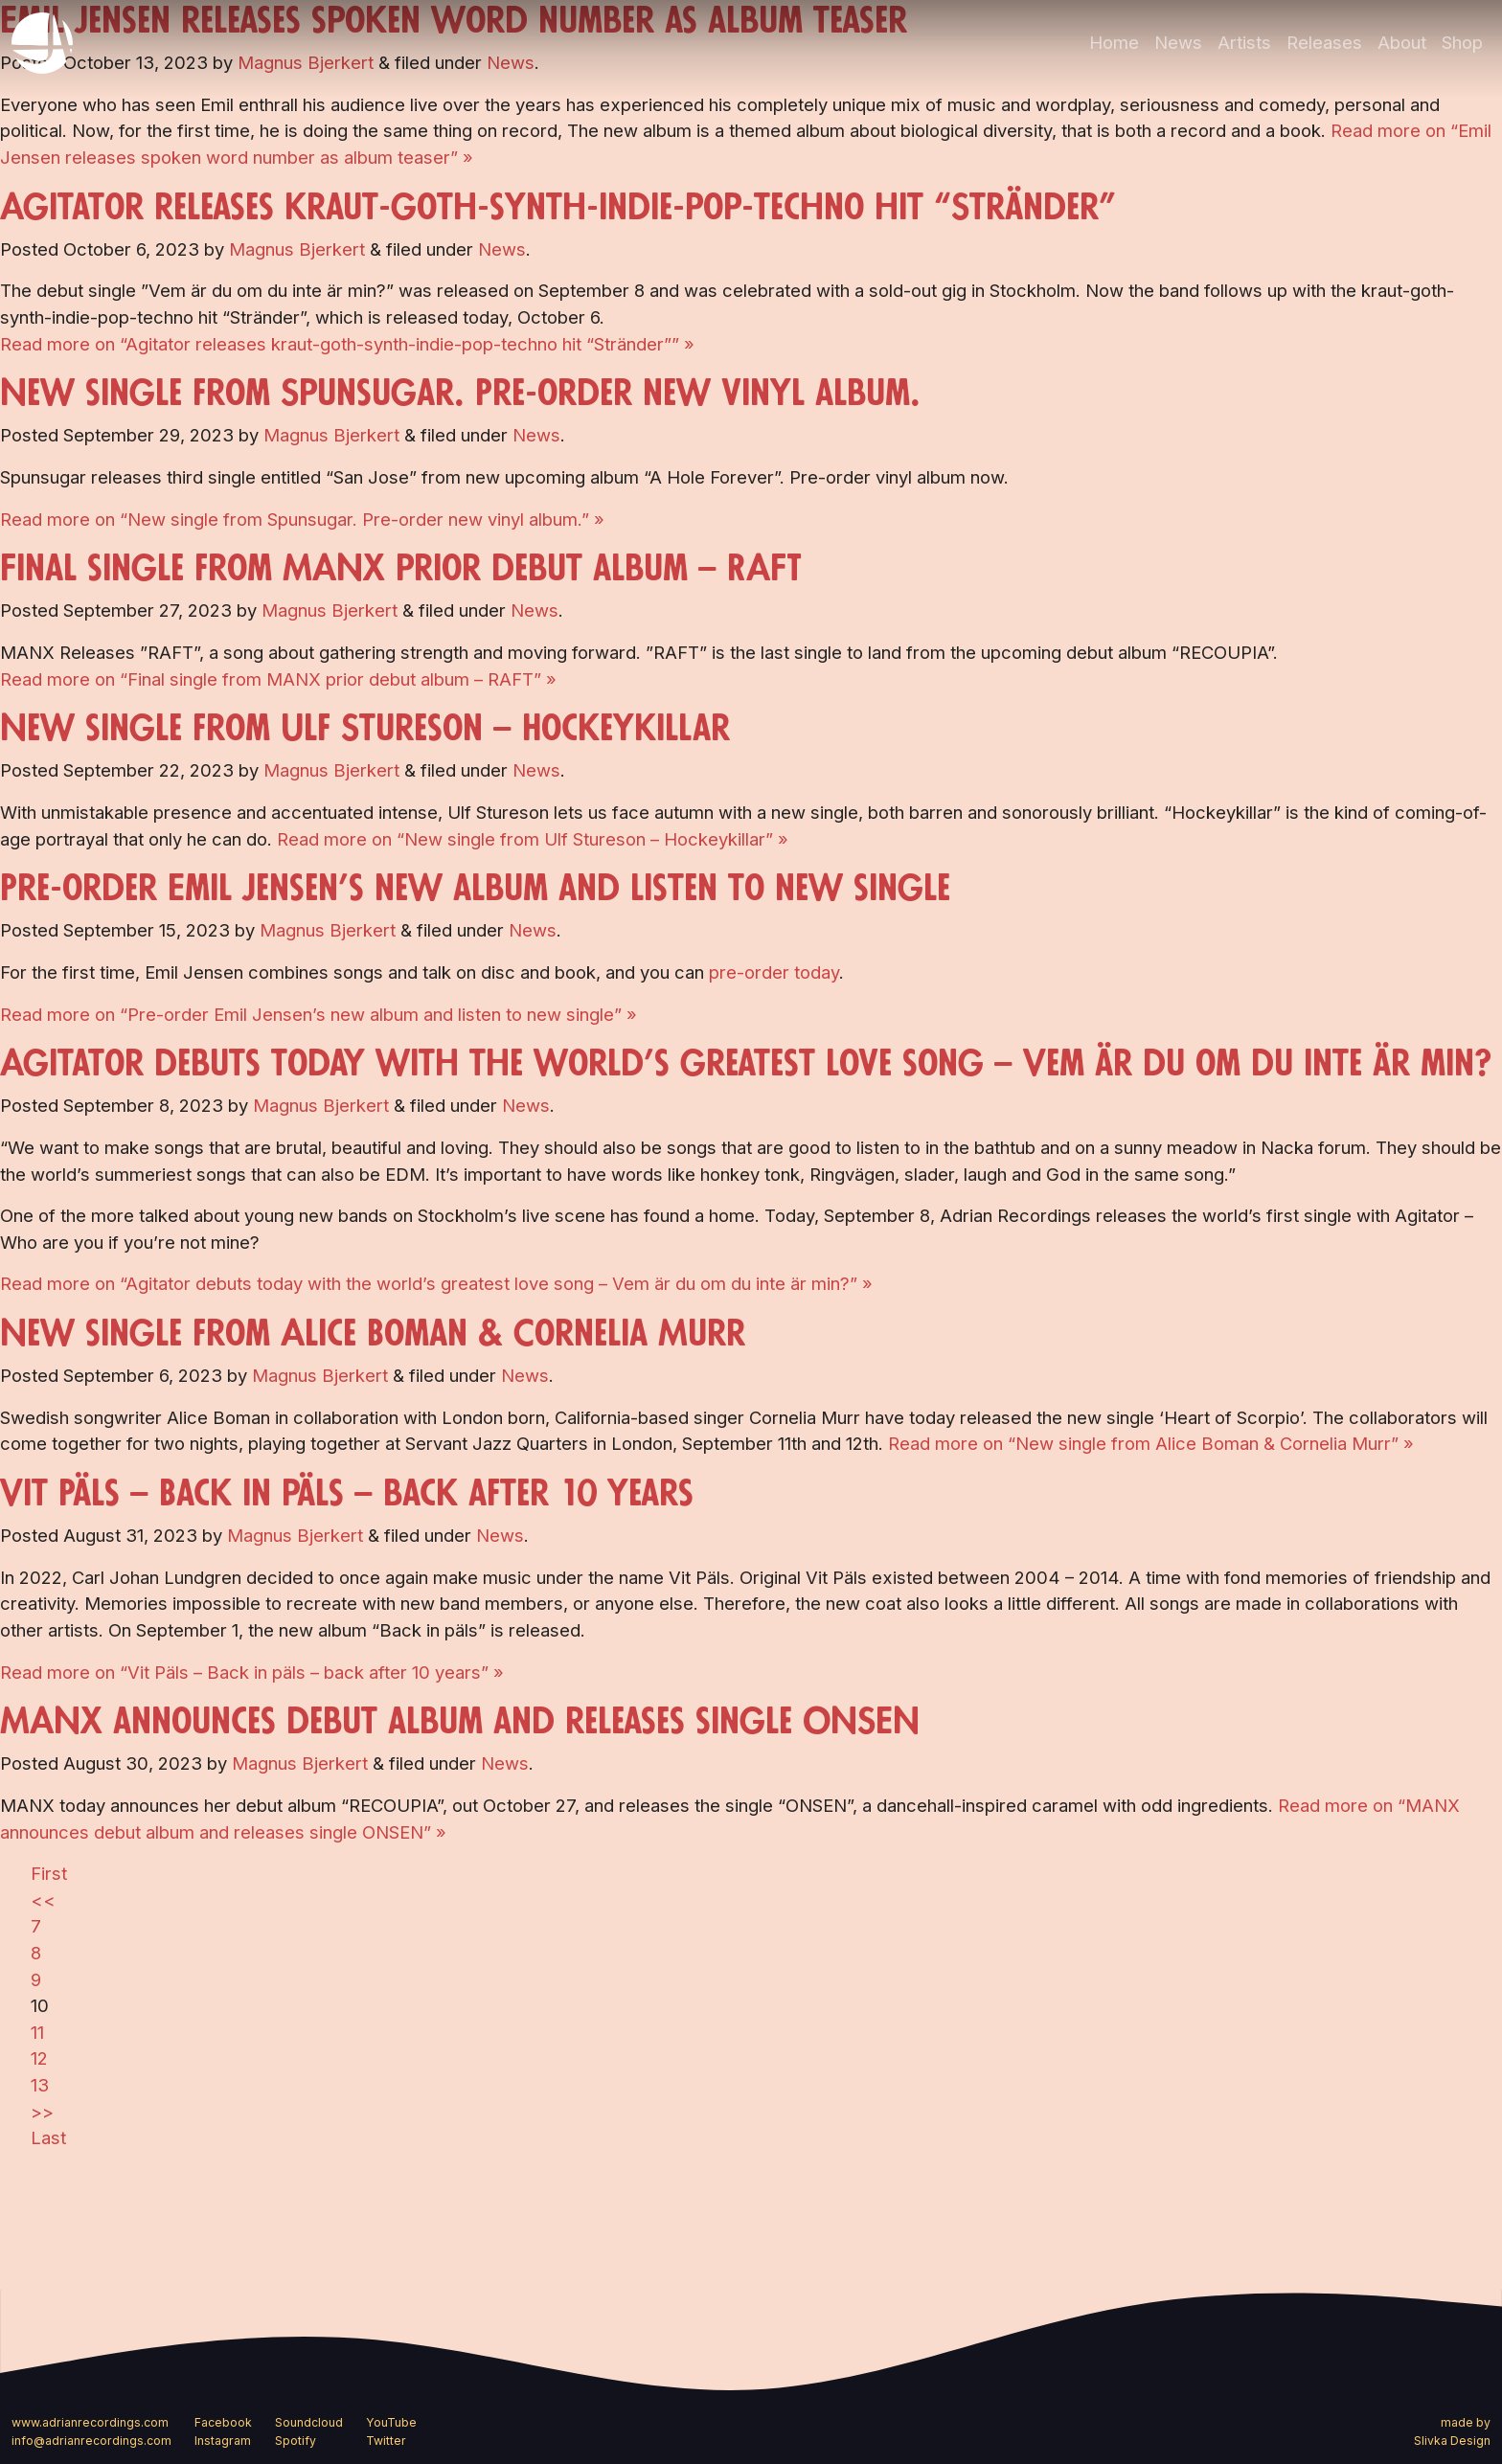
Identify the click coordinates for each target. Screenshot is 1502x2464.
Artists (1244, 42)
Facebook (223, 2422)
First (49, 1873)
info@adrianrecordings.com (91, 2440)
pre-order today (774, 972)
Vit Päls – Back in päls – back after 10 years (347, 1494)
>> (42, 2111)
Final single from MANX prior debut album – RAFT (401, 569)
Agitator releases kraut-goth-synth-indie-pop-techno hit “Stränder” (558, 208)
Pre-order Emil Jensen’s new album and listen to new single (475, 888)
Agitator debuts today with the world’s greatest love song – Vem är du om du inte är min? (745, 1064)
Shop (1462, 42)
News (1178, 42)
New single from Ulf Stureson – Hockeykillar (365, 729)
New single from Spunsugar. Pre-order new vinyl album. (460, 393)
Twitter (386, 2440)
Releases (1324, 42)
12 (39, 2057)
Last (48, 2137)
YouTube (391, 2422)
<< (43, 1899)
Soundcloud (309, 2422)
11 (37, 2032)
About (1401, 42)
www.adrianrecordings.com (90, 2422)
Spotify (295, 2440)
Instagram (222, 2440)
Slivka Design (1452, 2440)
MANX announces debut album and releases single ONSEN (460, 1722)
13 (40, 2084)
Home (1114, 42)
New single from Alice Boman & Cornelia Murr (372, 1334)
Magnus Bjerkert (297, 249)
